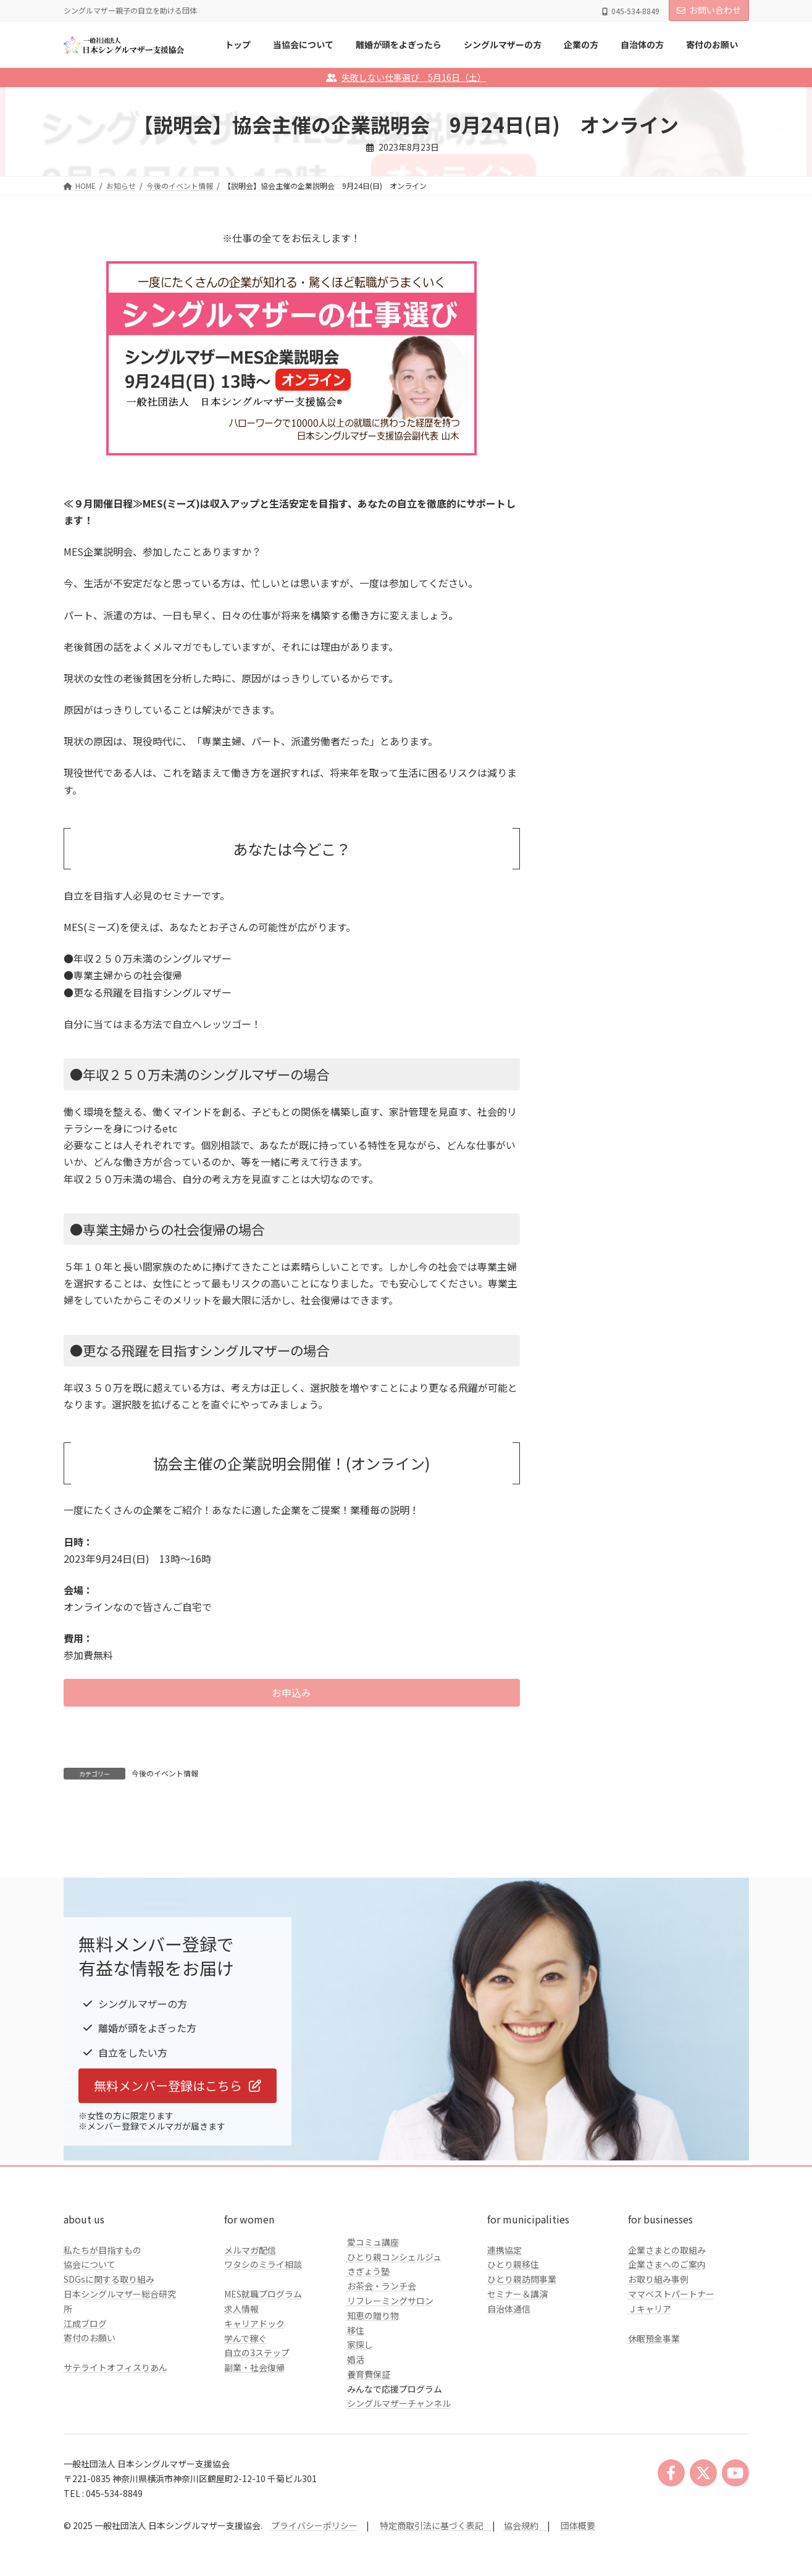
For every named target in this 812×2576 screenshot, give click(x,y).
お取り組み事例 (658, 2361)
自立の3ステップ (257, 2435)
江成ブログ (85, 2405)
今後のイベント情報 (165, 1773)
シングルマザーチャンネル (399, 2486)
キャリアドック (254, 2405)
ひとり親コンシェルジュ (394, 2339)
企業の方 (584, 480)
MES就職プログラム (263, 2376)
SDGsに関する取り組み (109, 2361)
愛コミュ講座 (373, 2324)
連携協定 (504, 2332)
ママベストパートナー (671, 2376)
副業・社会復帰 (254, 2449)
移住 (355, 2412)
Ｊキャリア (649, 2391)
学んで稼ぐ (245, 2420)
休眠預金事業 (654, 2420)
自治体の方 (589, 505)
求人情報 (241, 2391)
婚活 (355, 2441)
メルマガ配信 (250, 2332)
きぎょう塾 (368, 2354)
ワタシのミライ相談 (263, 2347)
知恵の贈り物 (373, 2397)
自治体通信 (508, 2391)
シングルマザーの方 (606, 455)
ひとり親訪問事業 (521, 2361)
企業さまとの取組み (667, 2332)
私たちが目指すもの (102, 2332)
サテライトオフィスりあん (115, 2449)
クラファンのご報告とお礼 (619, 530)
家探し (360, 2427)
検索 (717, 350)
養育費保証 (368, 2456)
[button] (292, 1693)
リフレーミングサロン (390, 2383)
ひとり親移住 (513, 2347)
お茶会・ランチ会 (381, 2368)
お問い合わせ (709, 10)
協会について (89, 2347)
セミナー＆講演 (517, 2376)
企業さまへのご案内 (667, 2347)
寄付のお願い (89, 2420)
